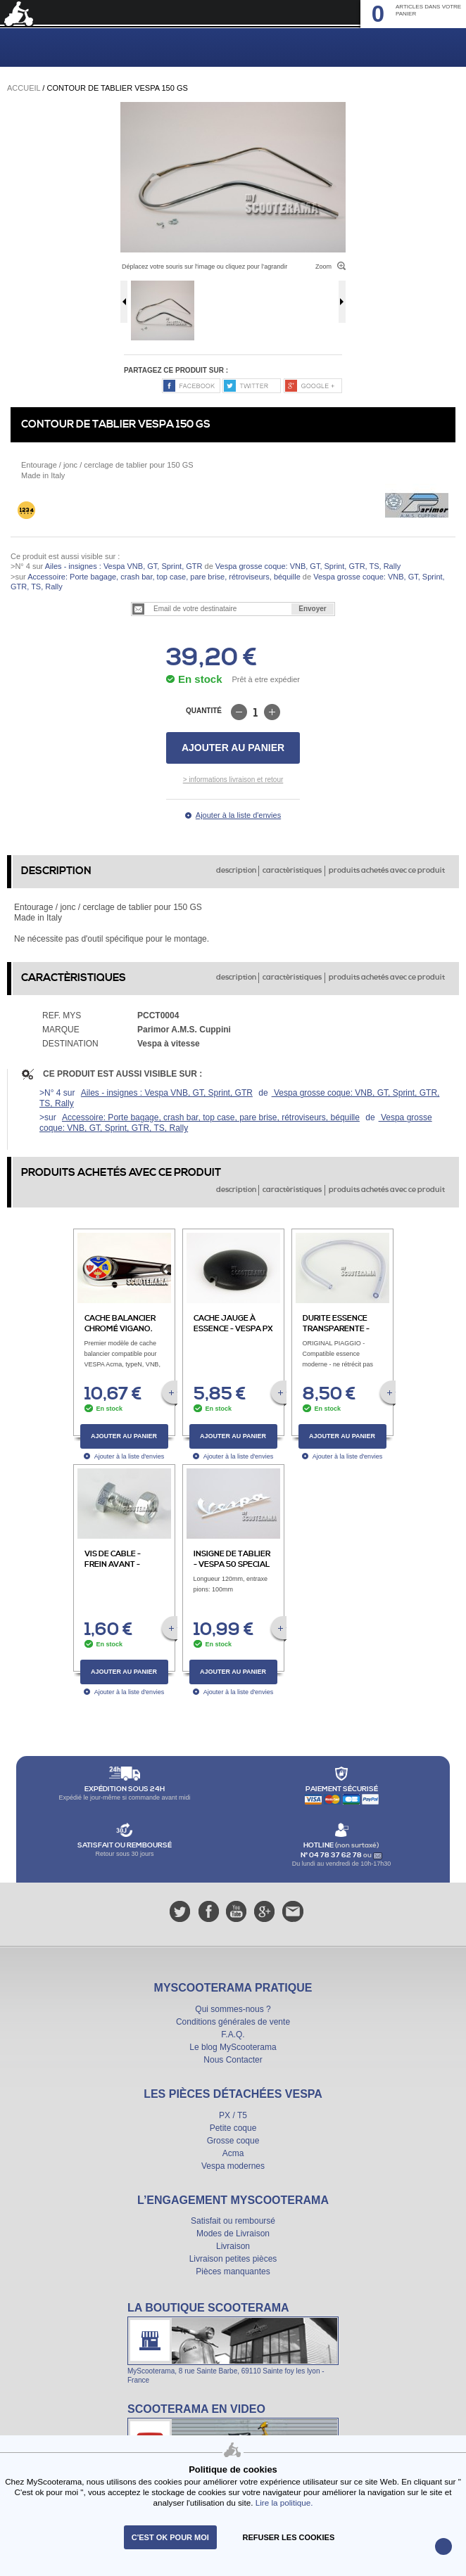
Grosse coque (233, 2141)
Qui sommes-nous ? (232, 2009)
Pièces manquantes (233, 2271)
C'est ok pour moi (170, 2537)
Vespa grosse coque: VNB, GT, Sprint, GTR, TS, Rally (307, 566)
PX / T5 (233, 2115)
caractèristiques (292, 871)
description (236, 871)
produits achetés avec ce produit (387, 871)
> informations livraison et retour (233, 779)
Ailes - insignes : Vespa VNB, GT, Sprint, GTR (124, 566)
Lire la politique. (284, 2502)
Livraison (233, 2246)
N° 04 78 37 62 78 (332, 1855)
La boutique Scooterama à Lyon (233, 2342)
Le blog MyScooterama (232, 2047)
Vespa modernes (233, 2166)
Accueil (23, 88)
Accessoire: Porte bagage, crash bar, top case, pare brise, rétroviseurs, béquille (164, 576)
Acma (233, 2153)
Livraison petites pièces (233, 2259)
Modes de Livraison (233, 2233)
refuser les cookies (289, 2537)
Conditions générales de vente (233, 2022)
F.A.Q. (232, 2034)
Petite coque (233, 2128)
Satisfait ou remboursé (233, 2221)
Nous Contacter (232, 2060)
